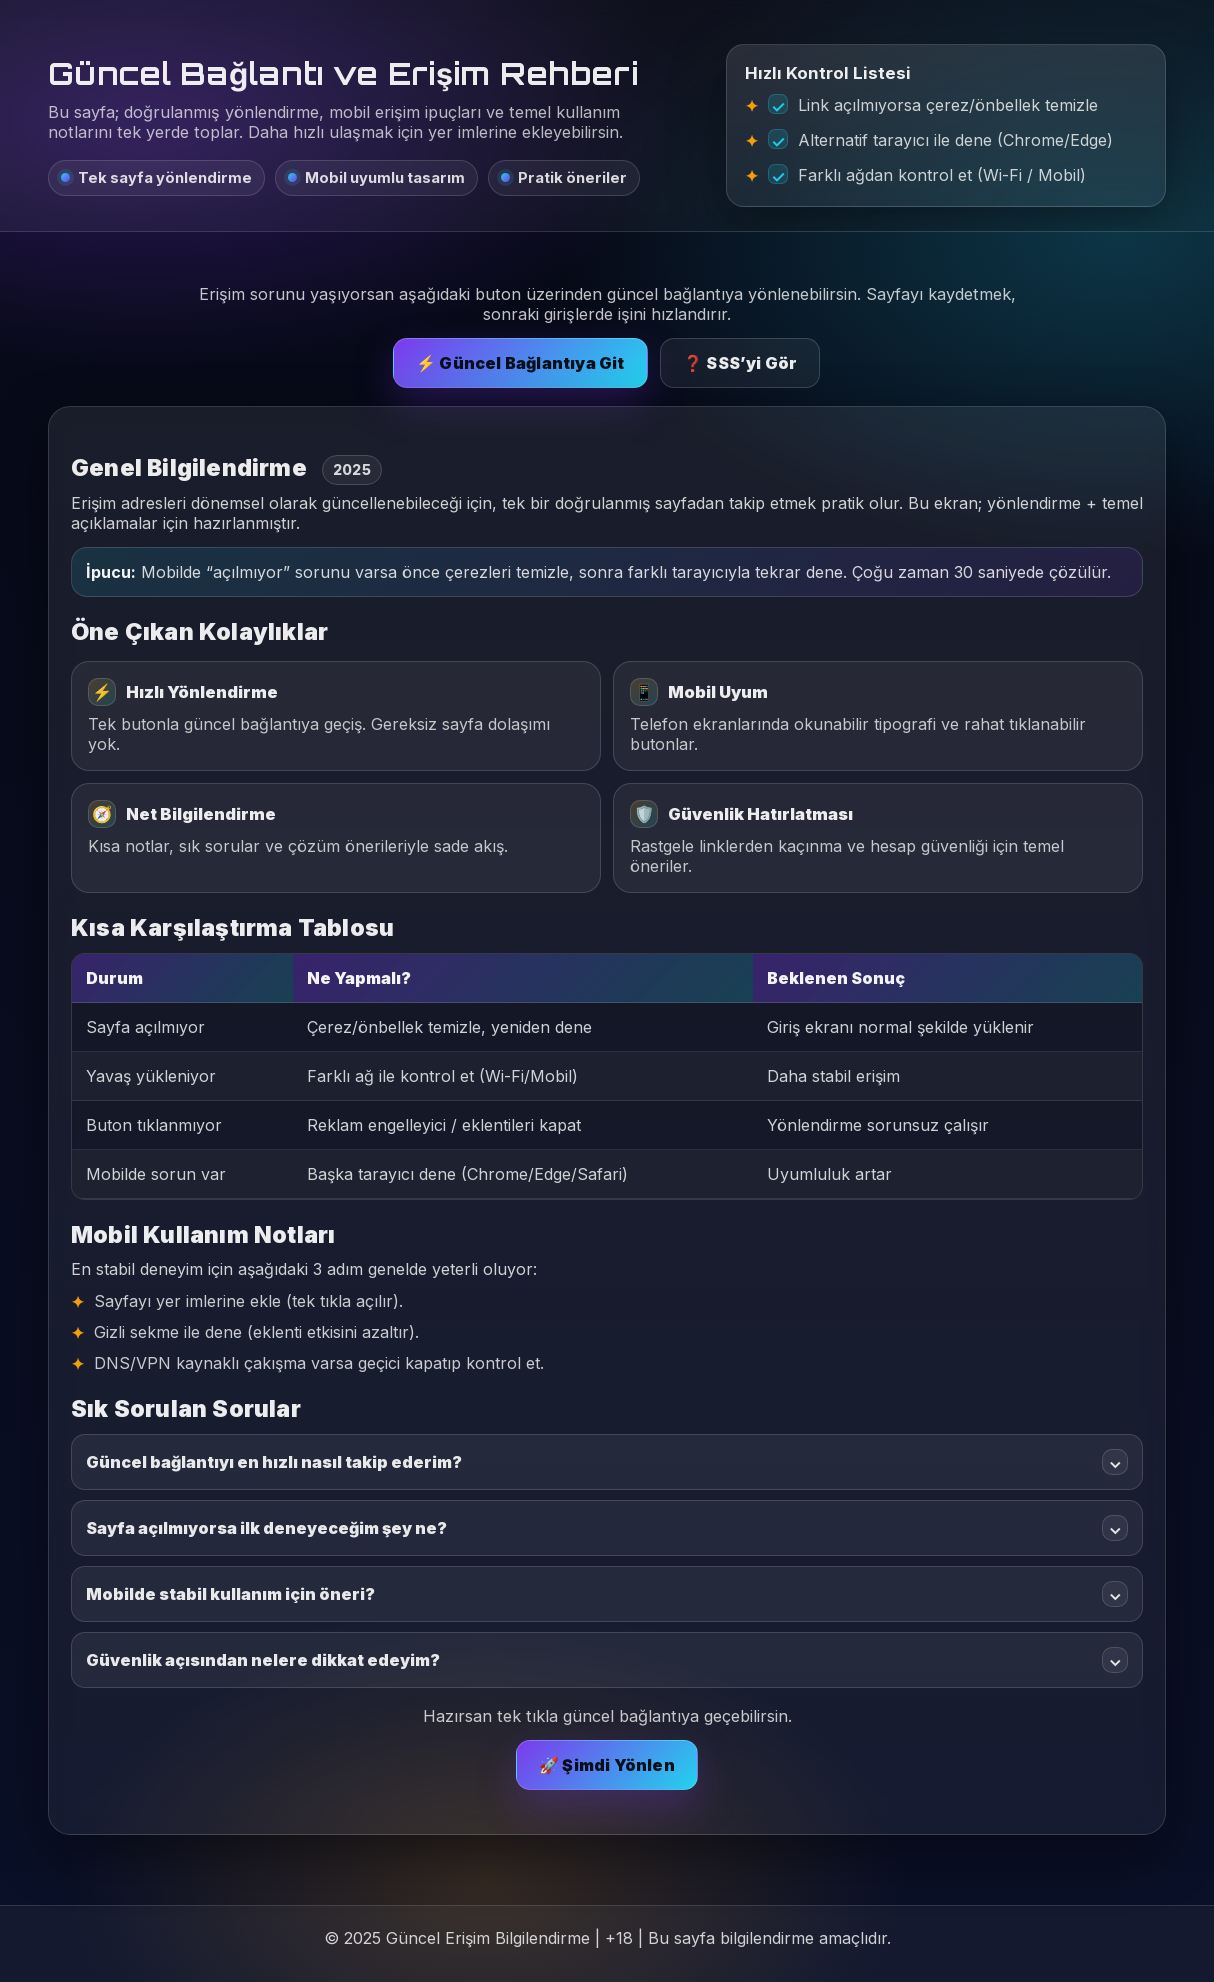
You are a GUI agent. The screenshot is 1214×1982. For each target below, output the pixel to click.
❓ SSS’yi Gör (740, 363)
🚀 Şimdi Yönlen (607, 1765)
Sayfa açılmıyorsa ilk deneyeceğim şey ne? (607, 1528)
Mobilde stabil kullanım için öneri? (607, 1594)
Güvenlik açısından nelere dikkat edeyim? (607, 1660)
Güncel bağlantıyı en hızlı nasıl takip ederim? (607, 1462)
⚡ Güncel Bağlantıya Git (520, 363)
